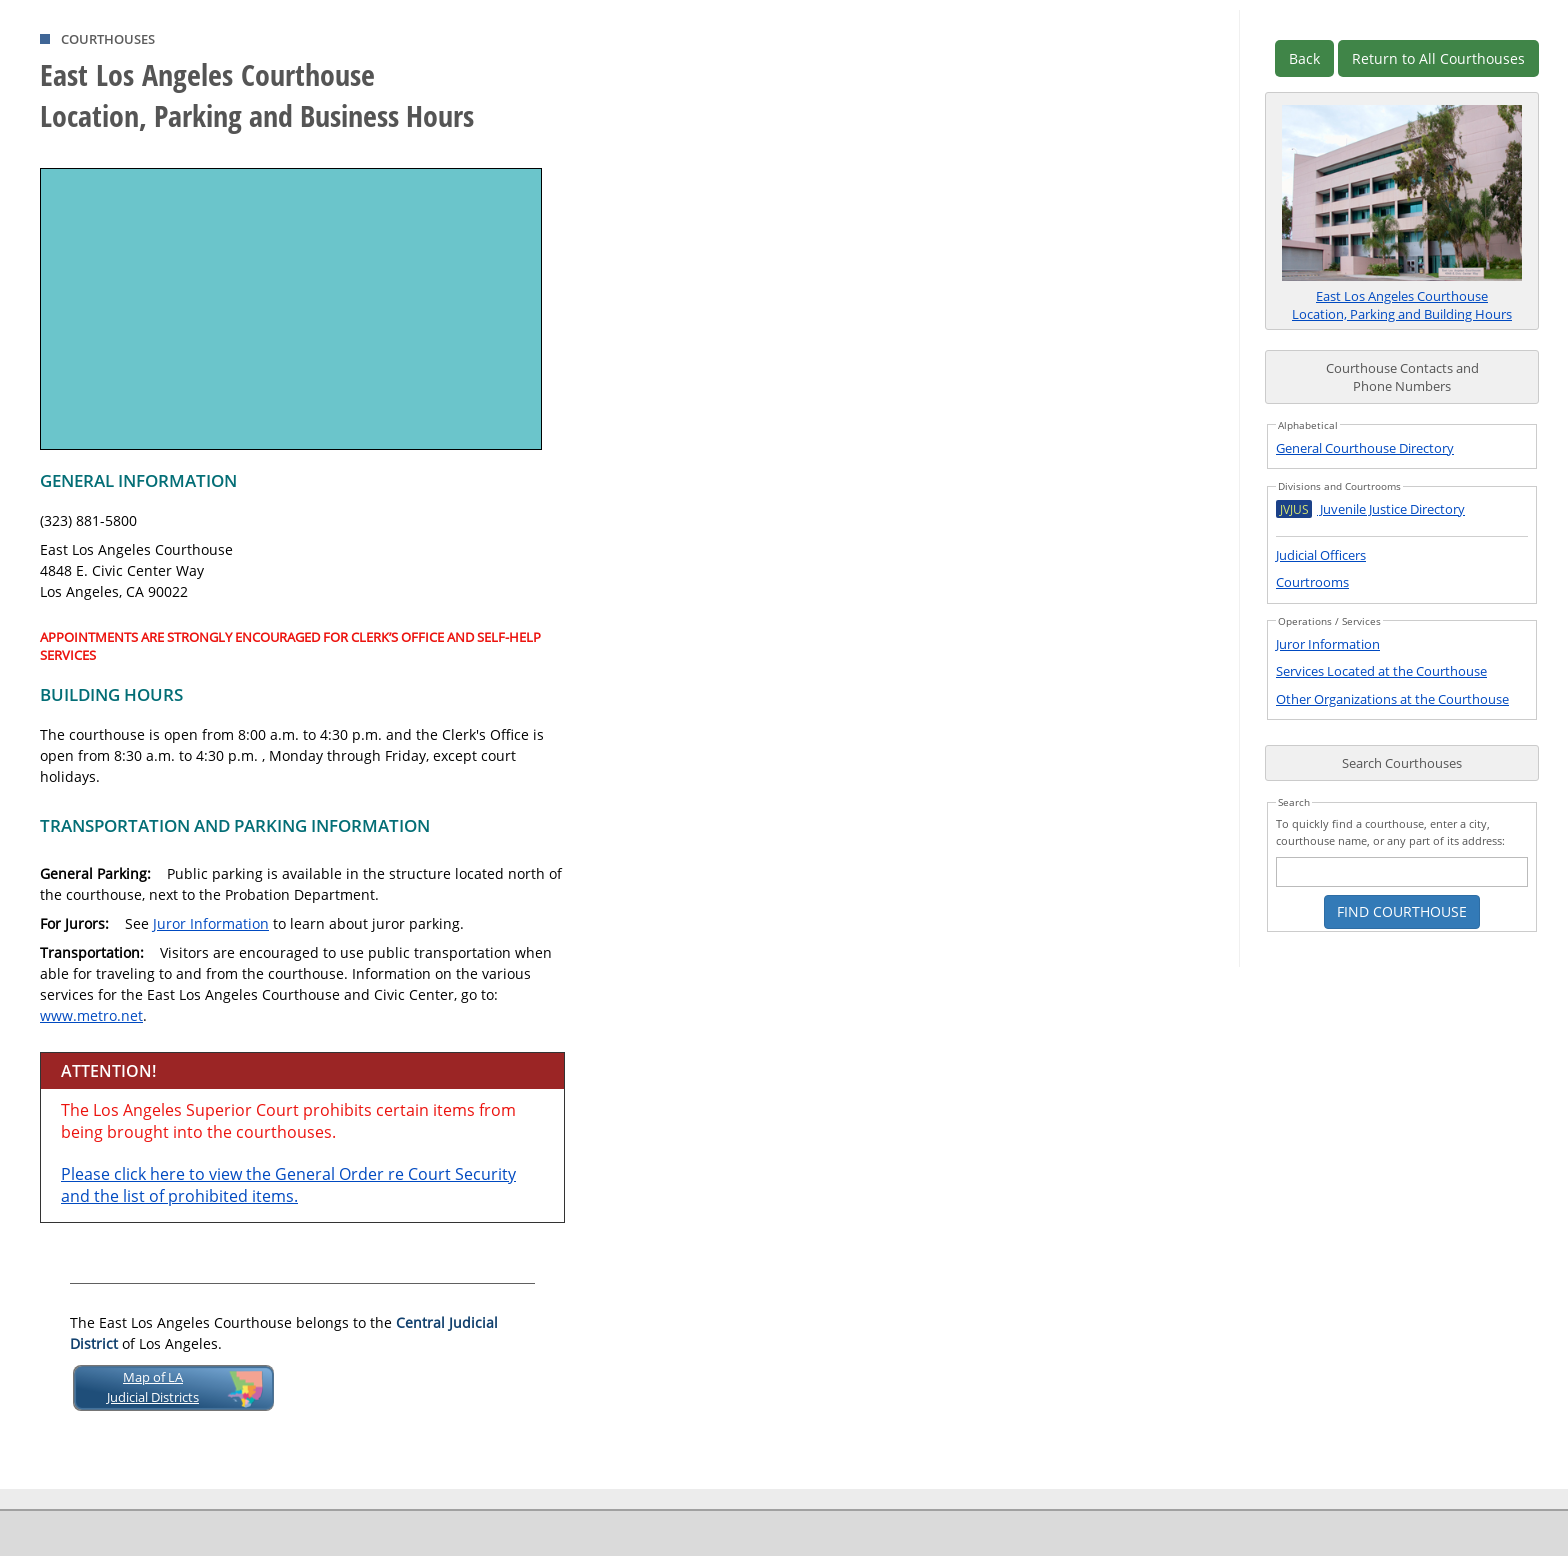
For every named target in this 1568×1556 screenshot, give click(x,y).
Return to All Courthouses (1438, 58)
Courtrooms (1312, 582)
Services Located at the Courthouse (1381, 671)
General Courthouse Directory (1365, 448)
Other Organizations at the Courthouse (1392, 699)
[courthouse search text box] (1402, 872)
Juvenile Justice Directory (1370, 509)
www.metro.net (91, 1015)
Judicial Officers (1321, 555)
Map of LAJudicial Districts (153, 1387)
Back (1304, 58)
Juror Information (211, 923)
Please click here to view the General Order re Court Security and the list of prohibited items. (288, 1185)
